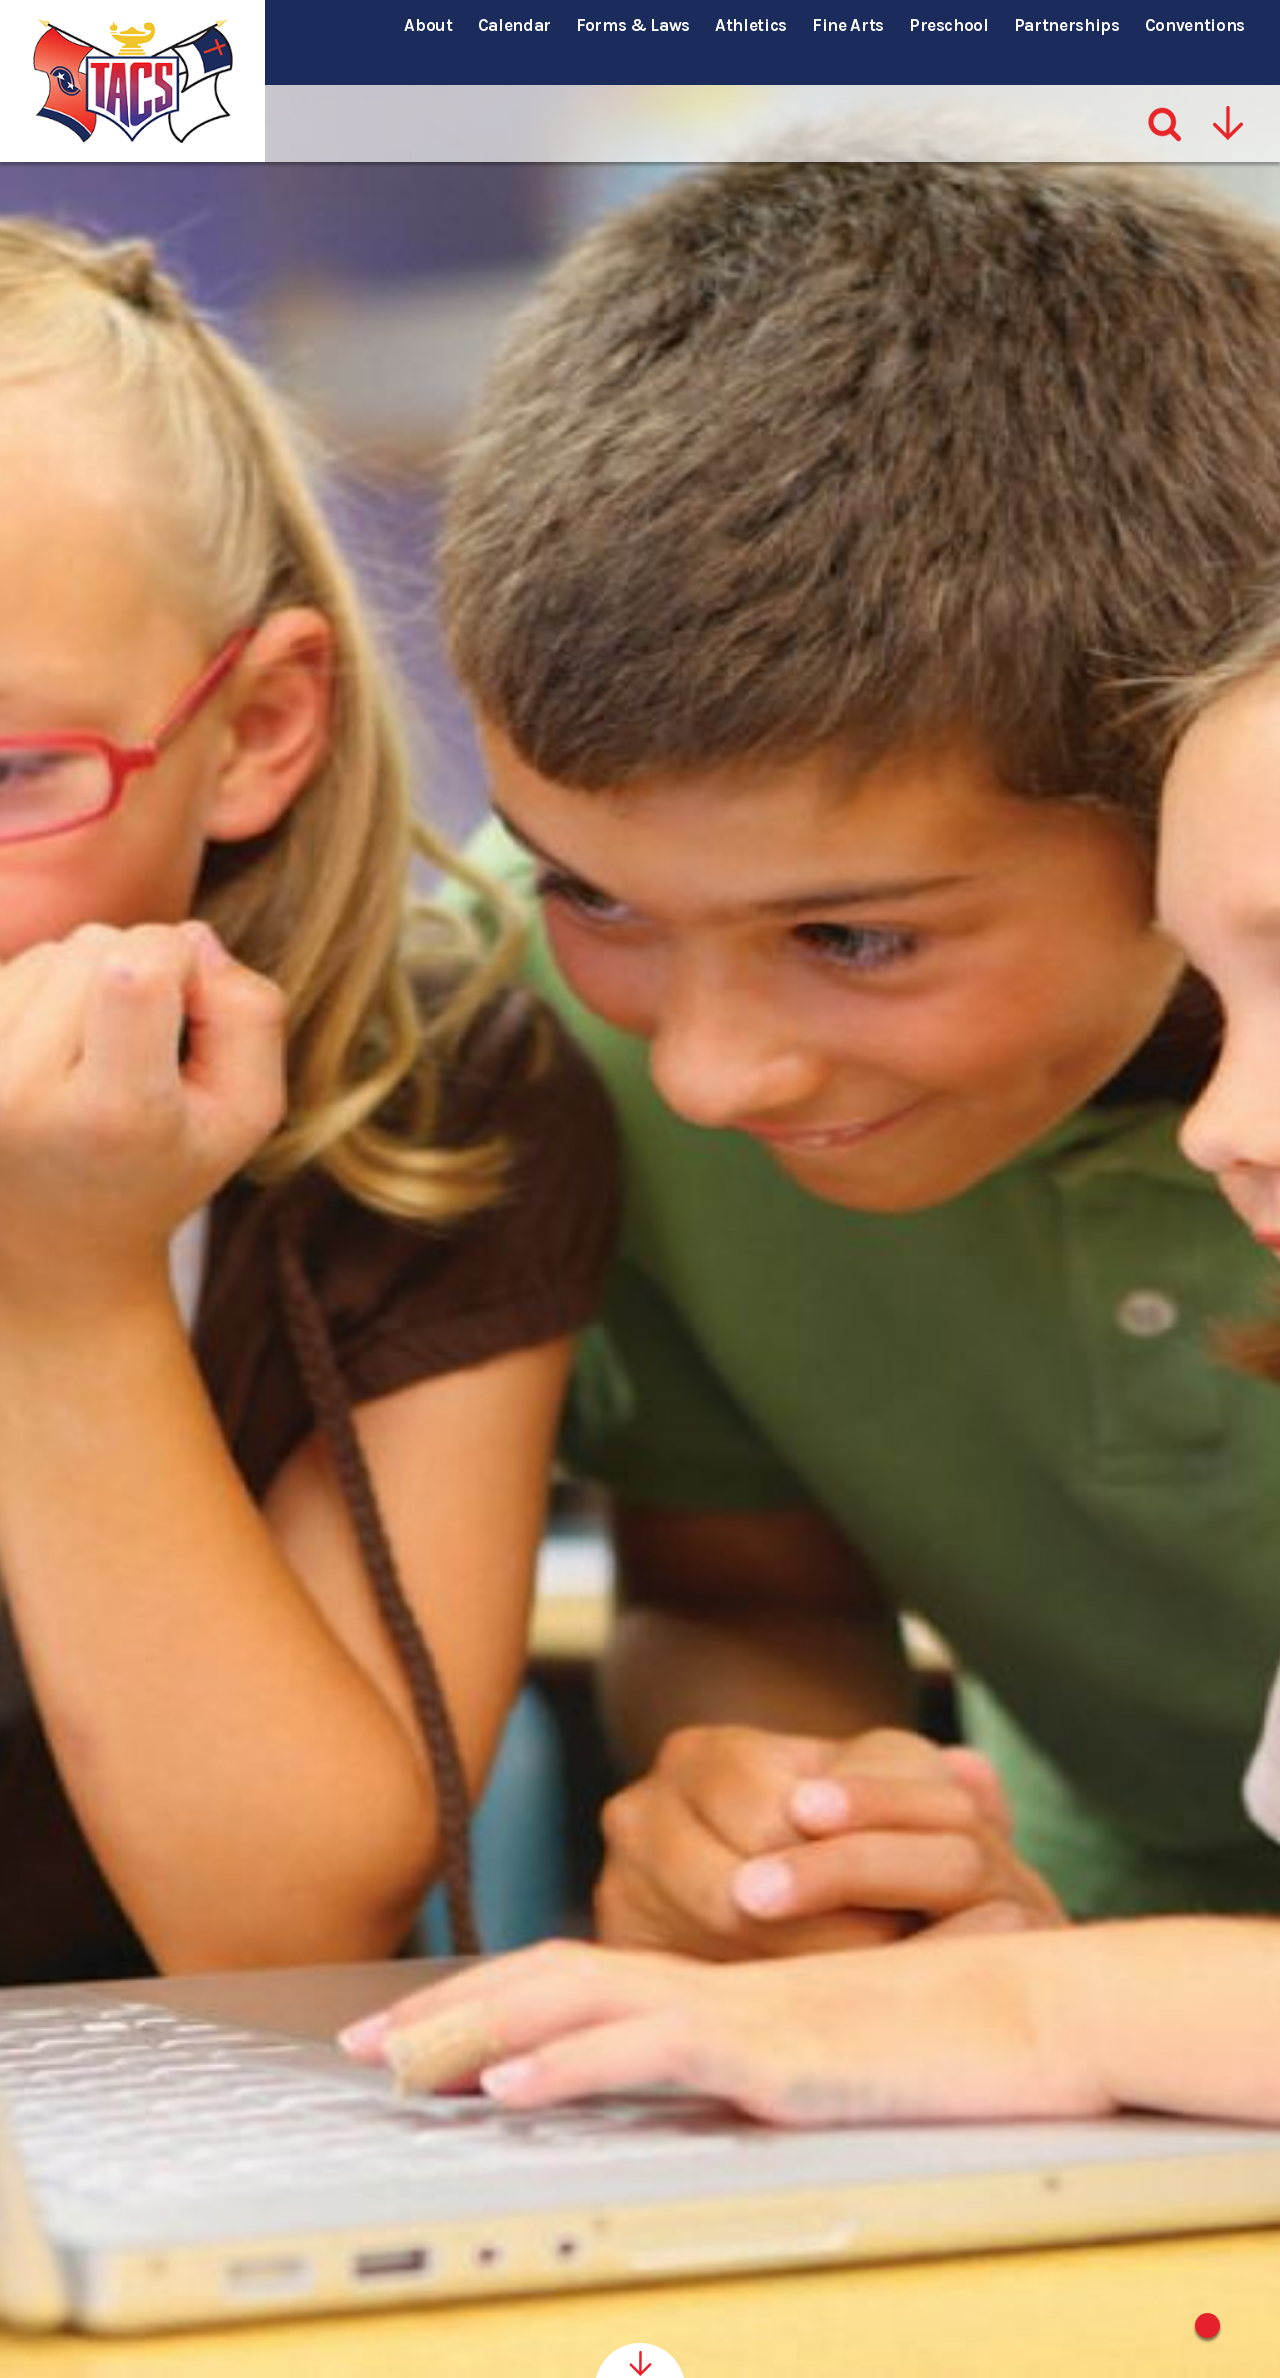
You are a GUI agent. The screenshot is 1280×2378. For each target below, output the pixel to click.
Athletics (751, 25)
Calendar (514, 25)
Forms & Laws (633, 25)
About (428, 25)
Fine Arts (848, 25)
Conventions (1195, 25)
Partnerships (1067, 25)
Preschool (949, 25)
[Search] (1165, 89)
